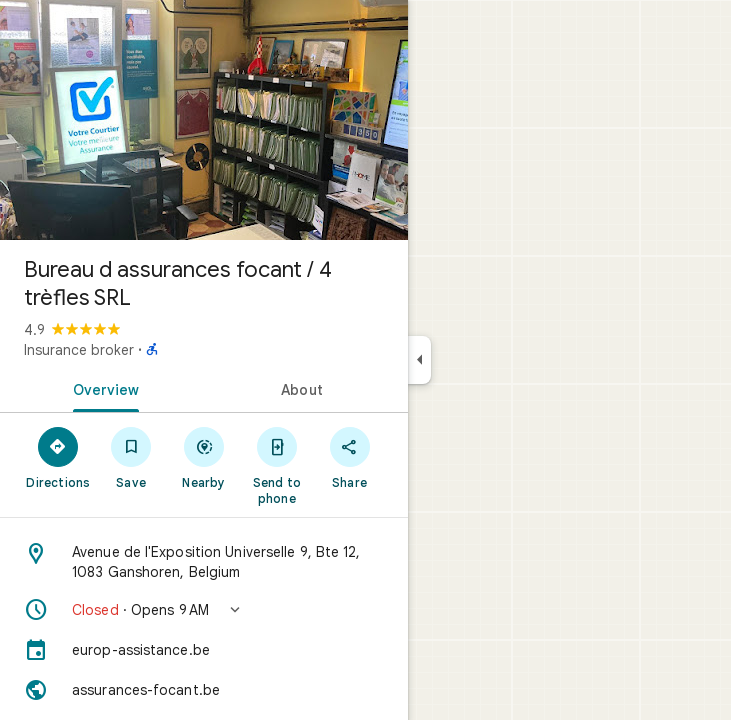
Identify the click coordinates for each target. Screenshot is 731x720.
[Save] (131, 457)
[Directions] (58, 457)
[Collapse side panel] (419, 360)
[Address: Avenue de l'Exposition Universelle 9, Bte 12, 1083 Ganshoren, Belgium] (204, 562)
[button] (204, 610)
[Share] (349, 457)
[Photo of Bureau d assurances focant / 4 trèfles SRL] (204, 120)
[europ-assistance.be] (204, 650)
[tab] (102, 388)
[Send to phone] (276, 465)
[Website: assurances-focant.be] (204, 690)
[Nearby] (204, 457)
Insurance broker (79, 350)
